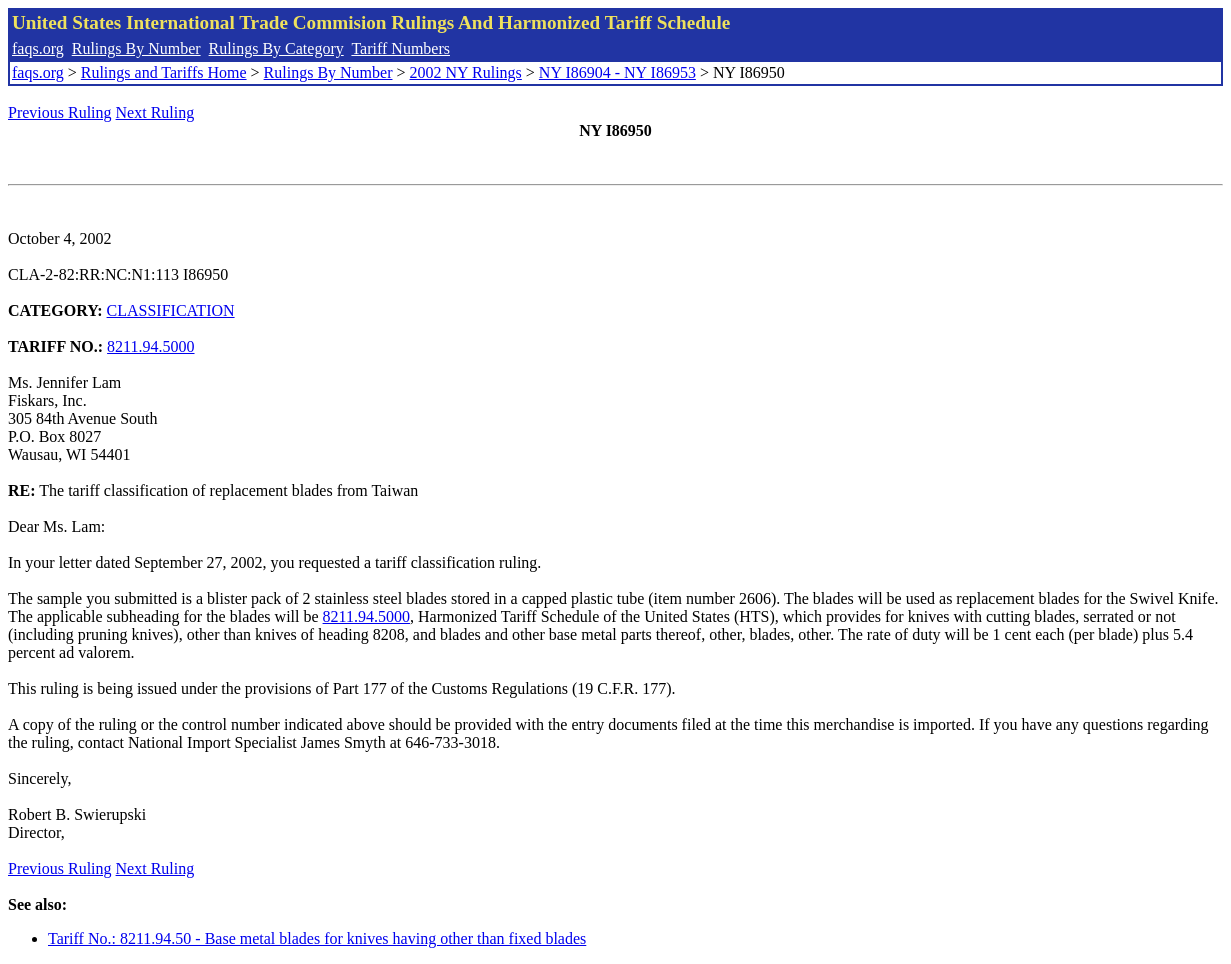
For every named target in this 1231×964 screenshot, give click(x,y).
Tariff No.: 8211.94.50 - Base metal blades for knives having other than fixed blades (317, 938)
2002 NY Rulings (466, 72)
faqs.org (38, 48)
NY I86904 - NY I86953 (617, 72)
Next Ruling (155, 112)
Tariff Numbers (400, 48)
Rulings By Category (276, 48)
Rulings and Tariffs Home (164, 72)
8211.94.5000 (150, 346)
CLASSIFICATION (171, 310)
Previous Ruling (60, 112)
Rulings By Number (136, 48)
